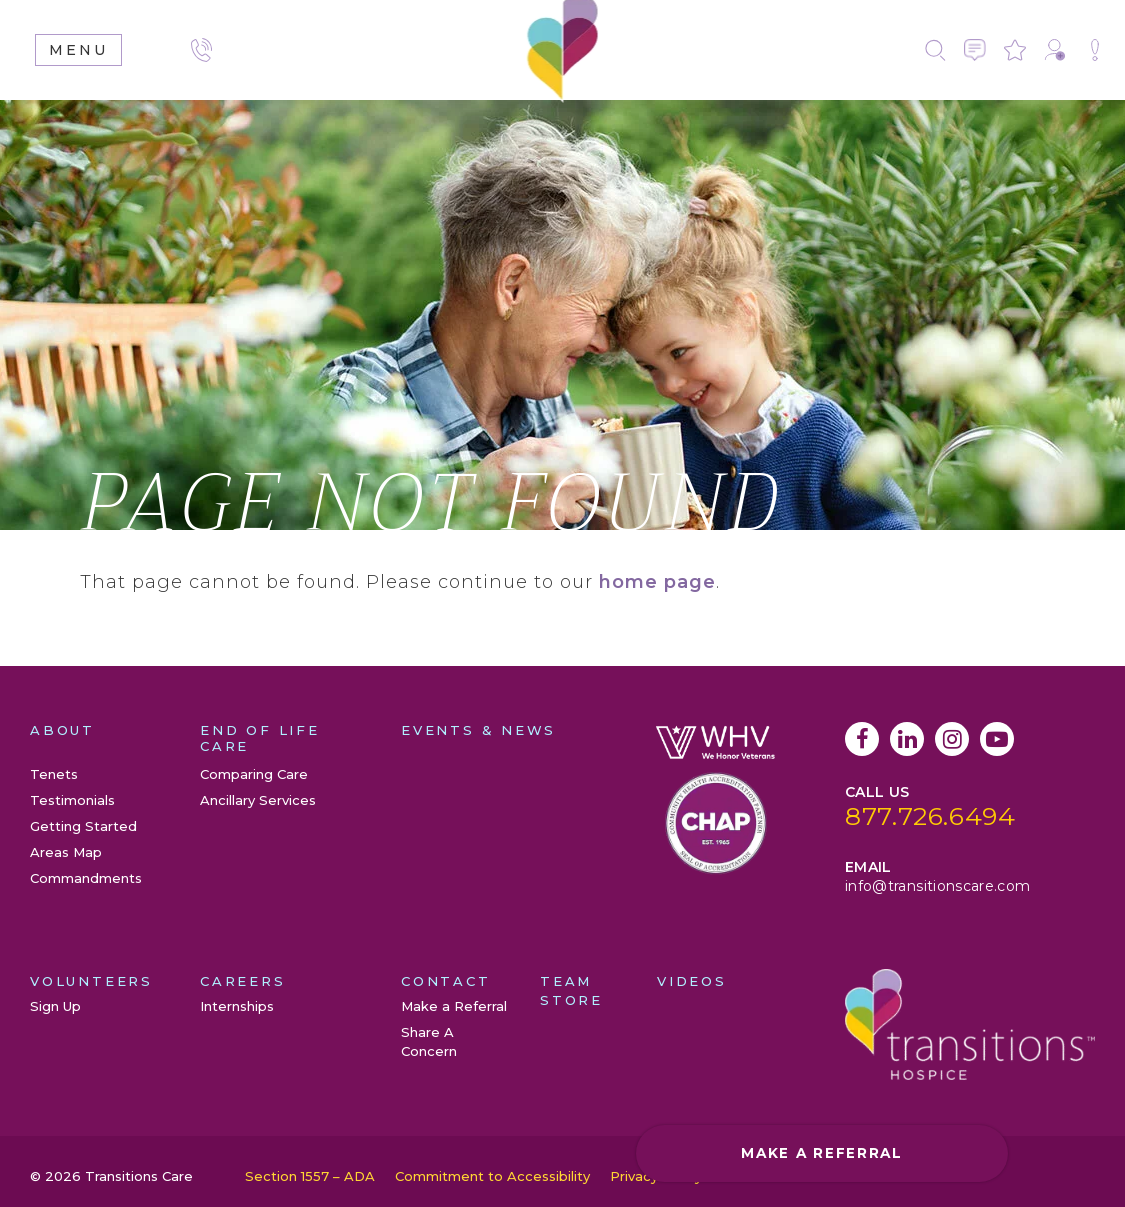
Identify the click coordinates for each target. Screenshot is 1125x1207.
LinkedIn (907, 739)
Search (935, 50)
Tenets (54, 774)
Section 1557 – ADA (310, 1176)
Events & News (478, 730)
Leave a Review (1015, 50)
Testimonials (72, 800)
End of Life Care (260, 738)
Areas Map (66, 852)
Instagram (952, 739)
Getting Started (83, 826)
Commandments (86, 878)
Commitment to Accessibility (492, 1176)
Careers (243, 981)
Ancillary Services (258, 800)
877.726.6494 (930, 816)
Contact (975, 50)
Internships (237, 1006)
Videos (692, 981)
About (62, 730)
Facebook (862, 739)
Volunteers (91, 981)
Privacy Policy (656, 1176)
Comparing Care (254, 774)
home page (657, 582)
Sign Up (55, 1006)
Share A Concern (1095, 50)
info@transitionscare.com (937, 886)
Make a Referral (1055, 50)
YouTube (997, 739)
